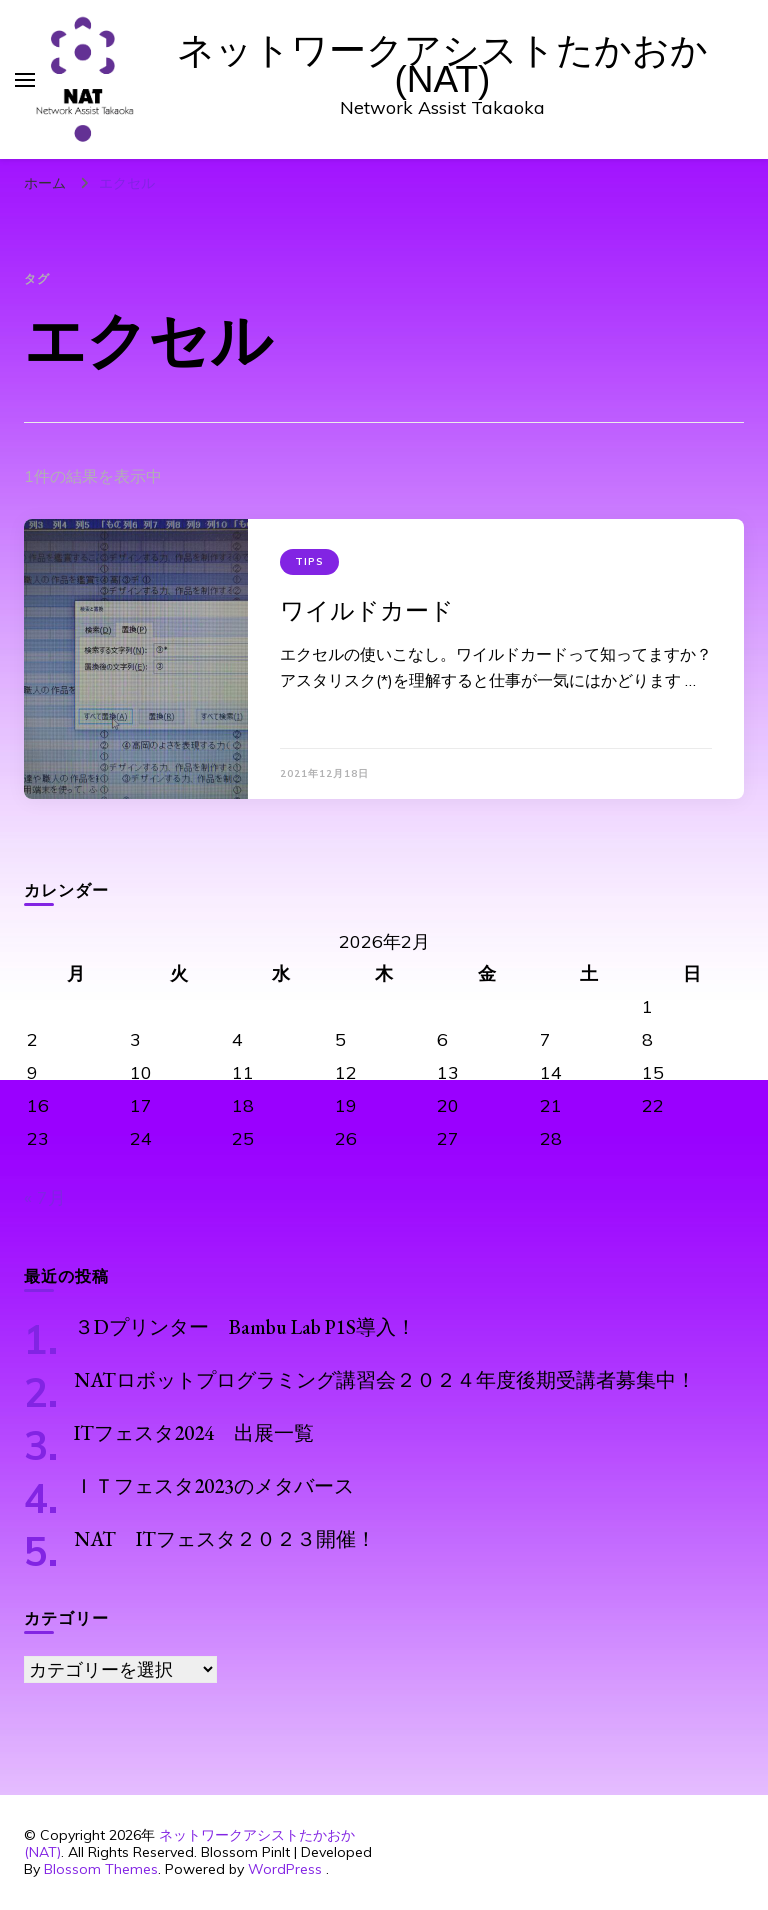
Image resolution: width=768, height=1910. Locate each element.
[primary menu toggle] (25, 80)
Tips (309, 561)
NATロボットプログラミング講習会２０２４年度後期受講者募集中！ (385, 1380)
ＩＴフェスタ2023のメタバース (214, 1486)
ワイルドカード (367, 610)
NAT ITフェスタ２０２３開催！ (225, 1539)
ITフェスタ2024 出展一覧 (194, 1433)
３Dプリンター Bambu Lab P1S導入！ (245, 1327)
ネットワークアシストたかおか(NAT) (442, 65)
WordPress (285, 1869)
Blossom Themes (101, 1869)
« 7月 (45, 1197)
